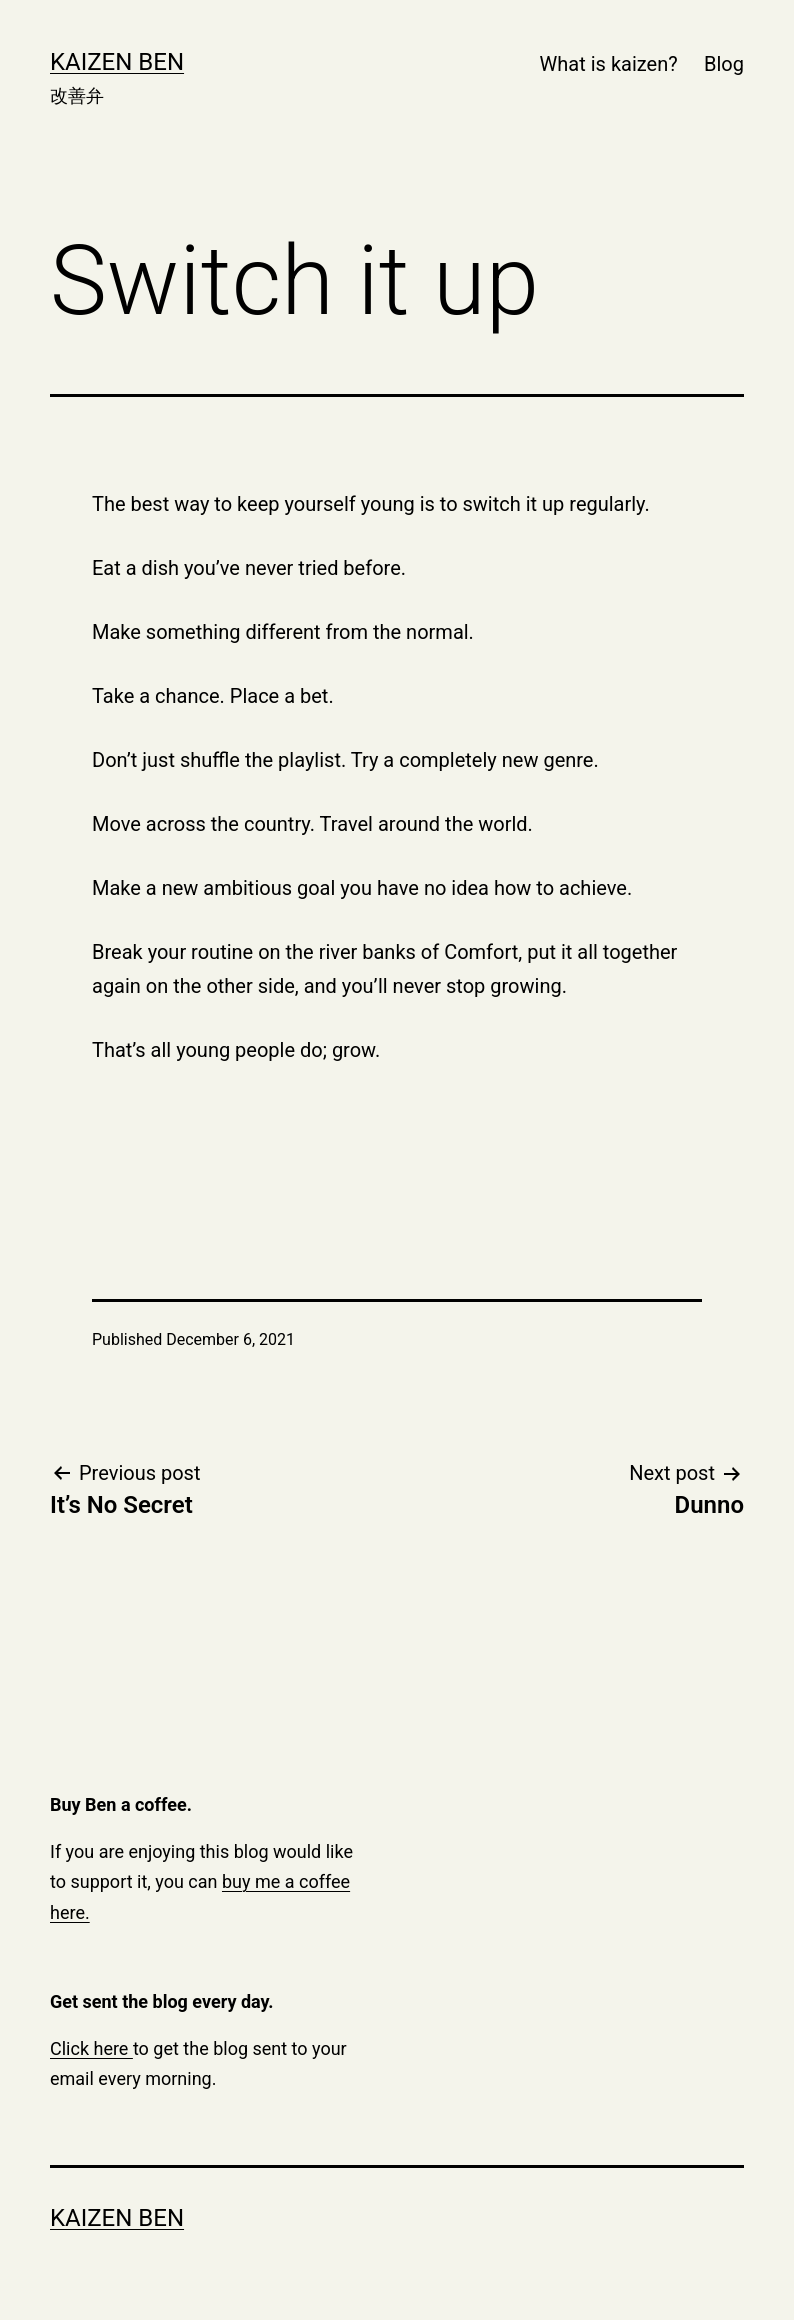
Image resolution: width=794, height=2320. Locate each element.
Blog (724, 64)
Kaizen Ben (117, 62)
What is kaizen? (609, 64)
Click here (91, 2048)
